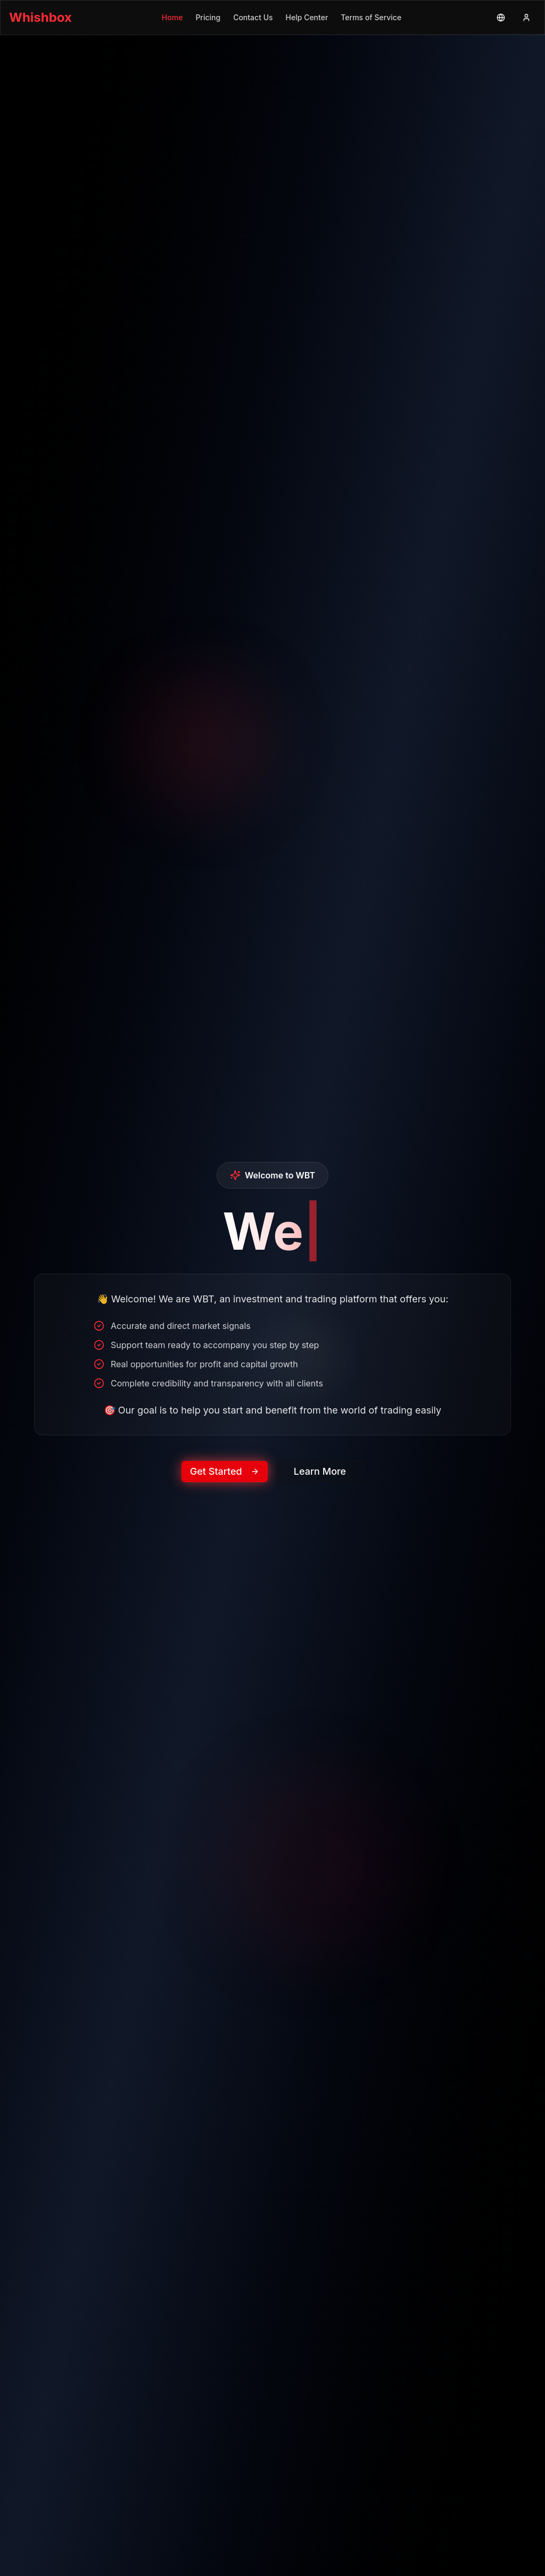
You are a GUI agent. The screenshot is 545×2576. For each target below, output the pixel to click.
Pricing (207, 17)
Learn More (320, 1475)
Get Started (224, 1475)
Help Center (307, 17)
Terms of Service (371, 17)
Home (172, 17)
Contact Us (252, 17)
